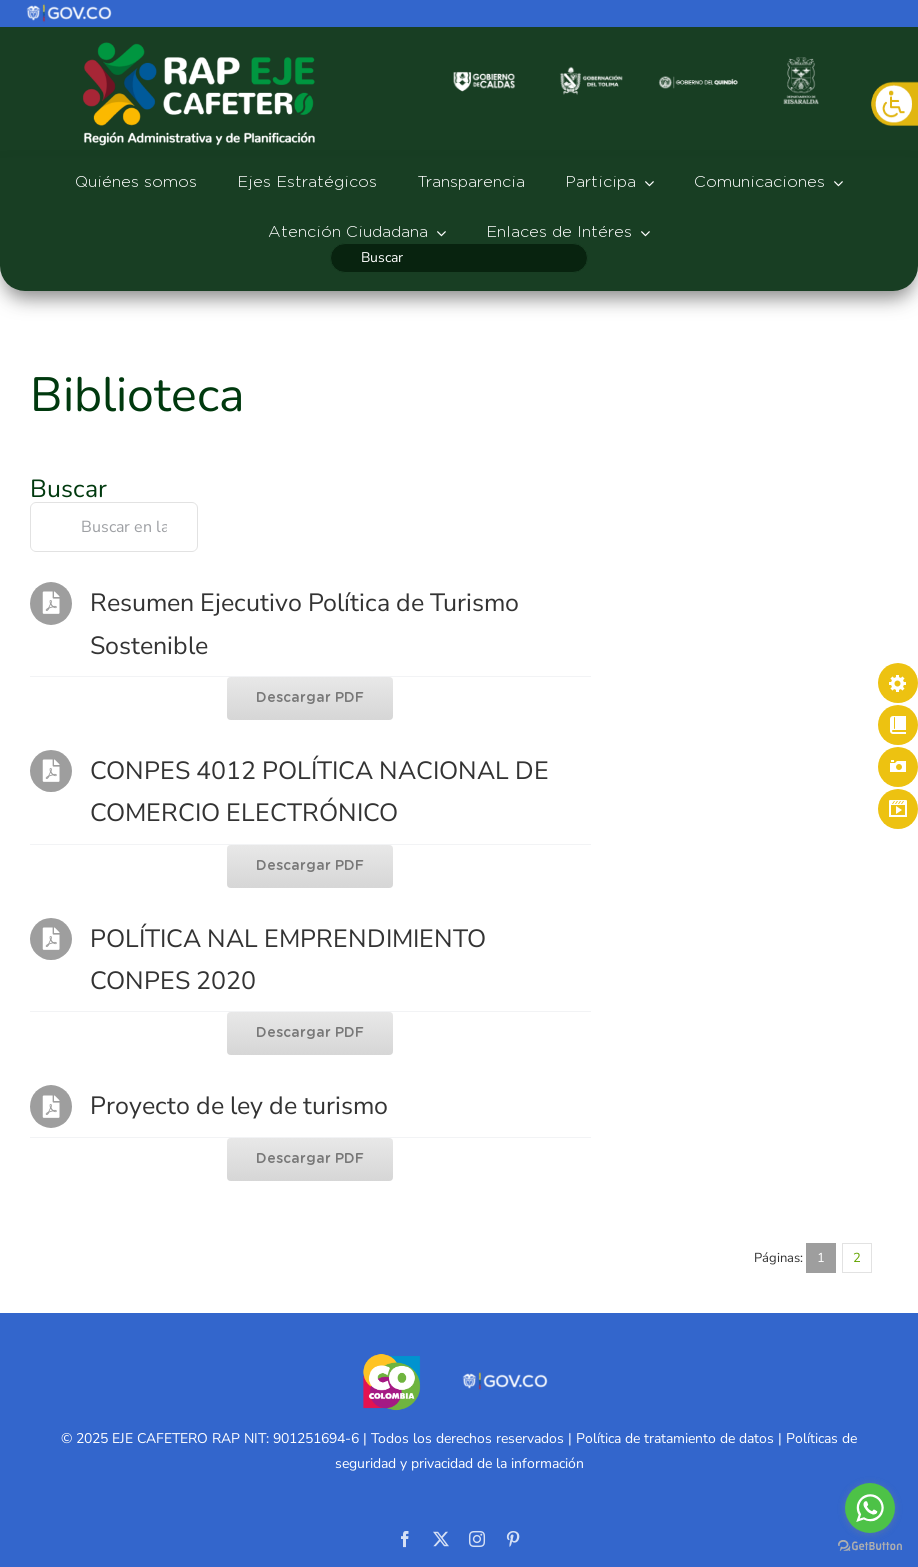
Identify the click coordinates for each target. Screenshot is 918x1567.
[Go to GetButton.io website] (870, 1546)
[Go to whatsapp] (870, 1508)
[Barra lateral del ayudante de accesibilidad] (894, 104)
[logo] (70, 11)
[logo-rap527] (199, 41)
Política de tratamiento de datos (675, 1438)
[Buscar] (458, 258)
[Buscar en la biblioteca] (114, 527)
